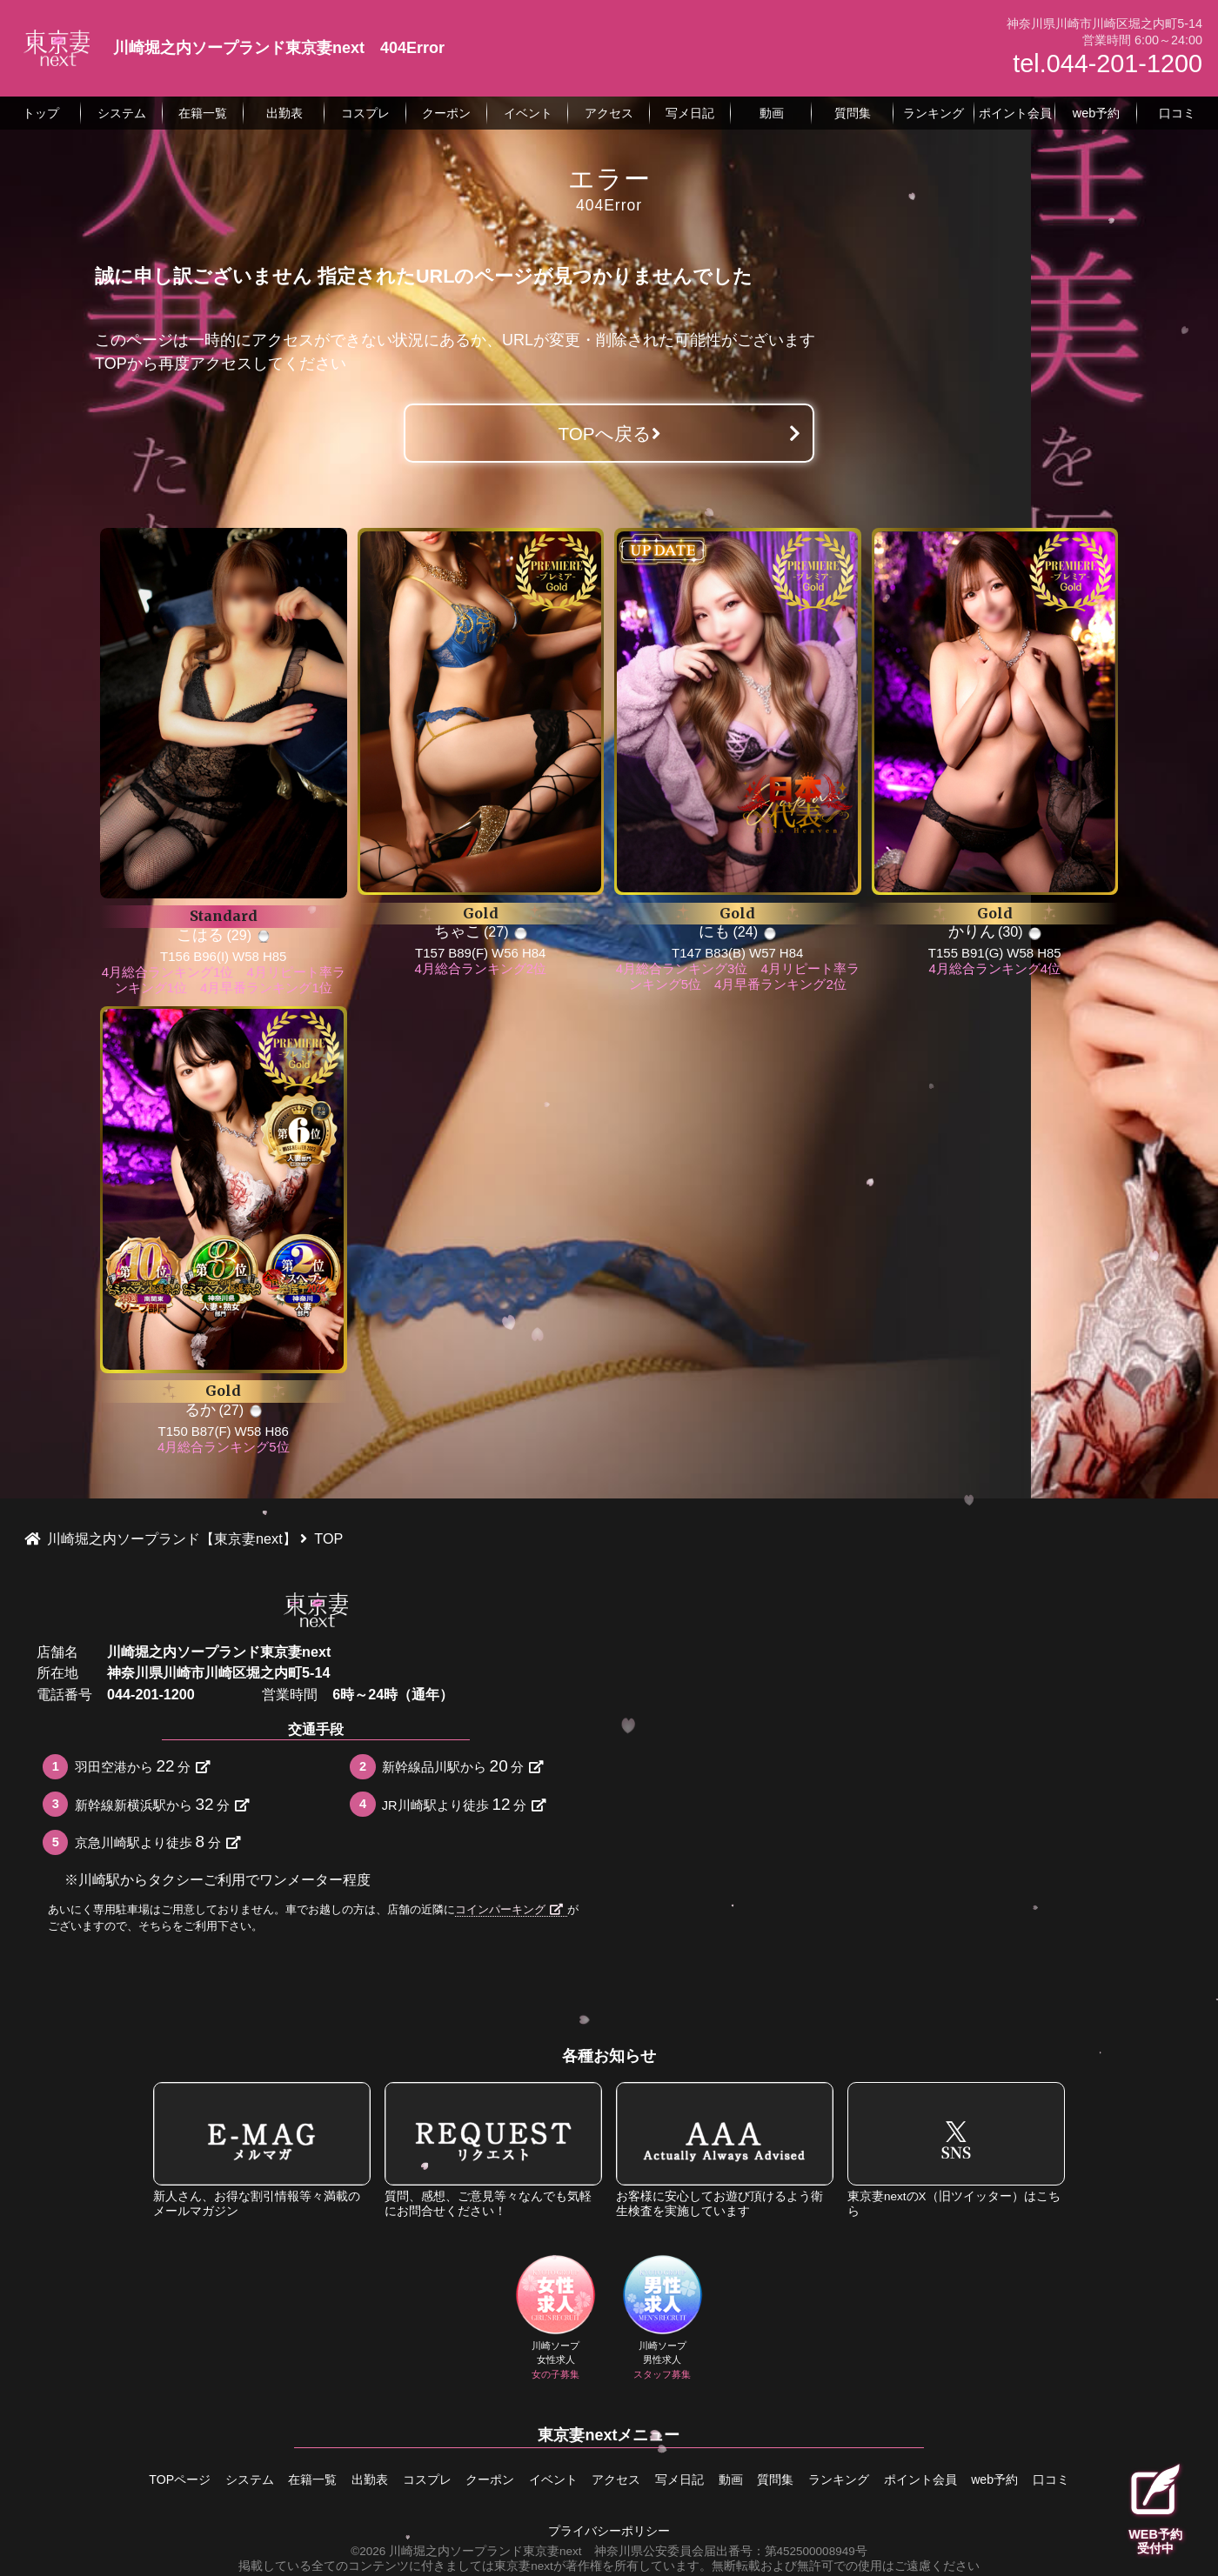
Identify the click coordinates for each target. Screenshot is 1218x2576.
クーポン (476, 2478)
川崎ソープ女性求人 (556, 2319)
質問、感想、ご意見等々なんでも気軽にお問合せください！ (493, 2149)
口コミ (1099, 2478)
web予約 (1036, 2478)
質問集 (796, 2478)
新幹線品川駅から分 (462, 1766)
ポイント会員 (955, 2478)
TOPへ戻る (608, 434)
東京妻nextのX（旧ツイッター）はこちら (956, 2149)
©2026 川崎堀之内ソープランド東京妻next (466, 2546)
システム (208, 2478)
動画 (745, 2478)
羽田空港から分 (142, 1766)
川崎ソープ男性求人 (663, 2319)
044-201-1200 (151, 1694)
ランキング (866, 2478)
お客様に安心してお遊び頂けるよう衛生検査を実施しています (724, 2149)
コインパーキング (509, 1909)
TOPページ (131, 2478)
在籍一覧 (277, 2478)
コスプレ (405, 2478)
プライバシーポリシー (609, 2526)
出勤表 (342, 2478)
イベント (546, 2478)
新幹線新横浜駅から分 (162, 1804)
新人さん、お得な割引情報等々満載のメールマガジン (262, 2149)
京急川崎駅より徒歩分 (157, 1841)
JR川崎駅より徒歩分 (463, 1804)
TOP (111, 363)
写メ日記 (686, 2478)
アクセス (616, 2478)
